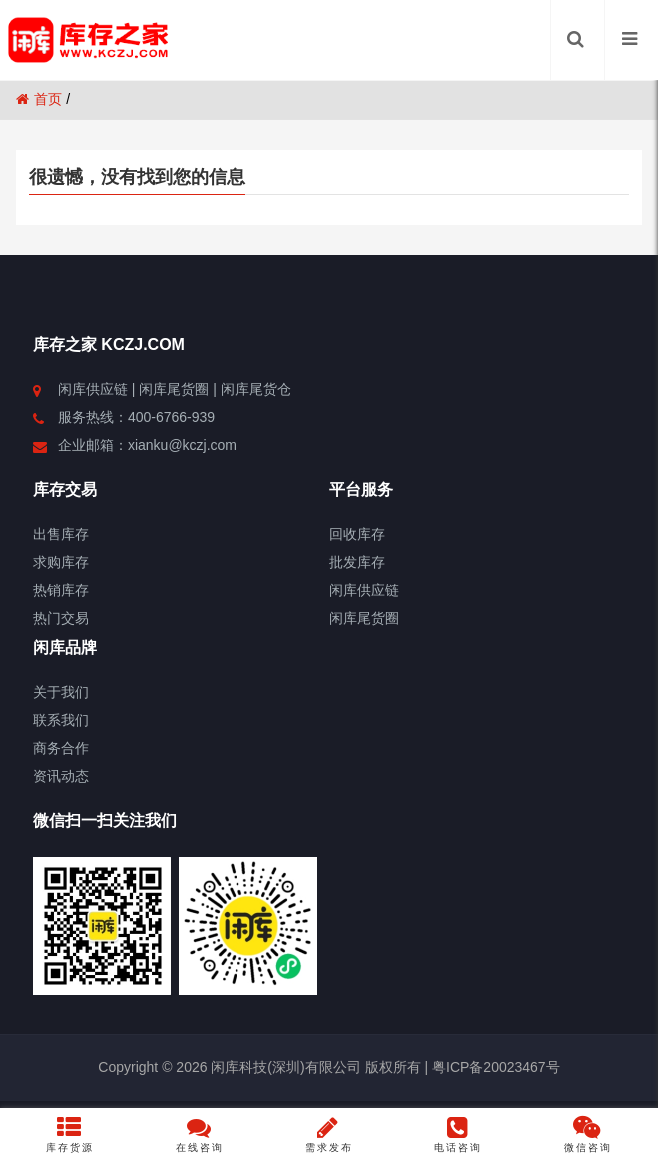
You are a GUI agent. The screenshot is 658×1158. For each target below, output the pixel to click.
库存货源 (70, 1134)
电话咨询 (458, 1134)
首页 (39, 99)
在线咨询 (199, 1134)
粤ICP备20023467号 (494, 1067)
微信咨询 (587, 1134)
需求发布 (328, 1134)
